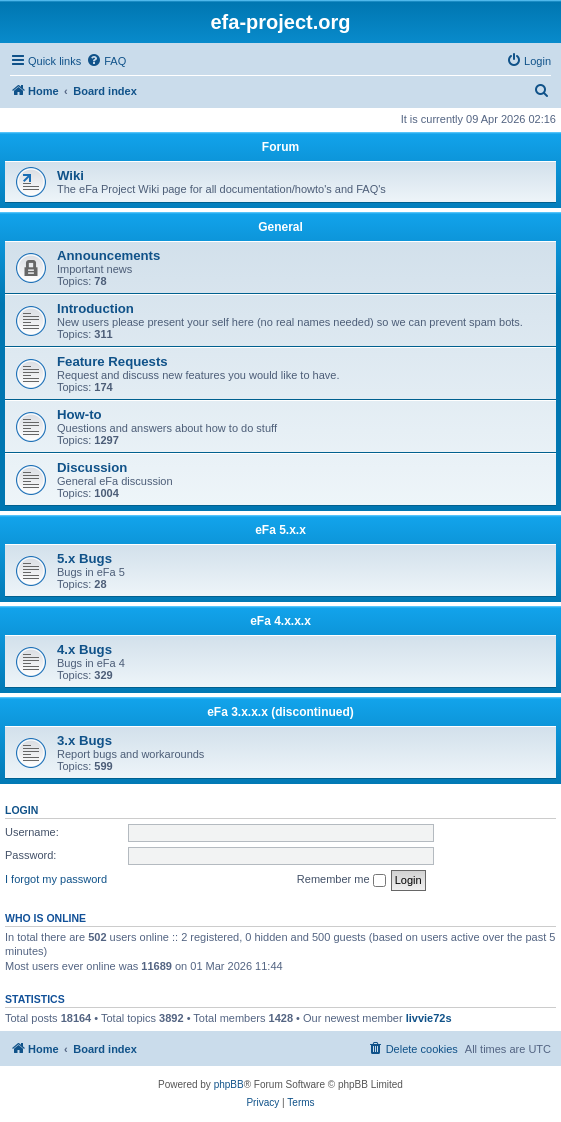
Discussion (92, 467)
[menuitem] (106, 61)
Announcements (108, 255)
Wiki (70, 175)
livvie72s (429, 1018)
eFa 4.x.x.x (280, 621)
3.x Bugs (84, 740)
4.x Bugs (84, 649)
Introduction (95, 308)
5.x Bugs (84, 558)
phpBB (229, 1084)
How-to (79, 414)
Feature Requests (112, 361)
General (280, 227)
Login (21, 810)
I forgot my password (56, 879)
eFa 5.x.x (280, 530)
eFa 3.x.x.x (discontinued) (280, 712)
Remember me (341, 880)
